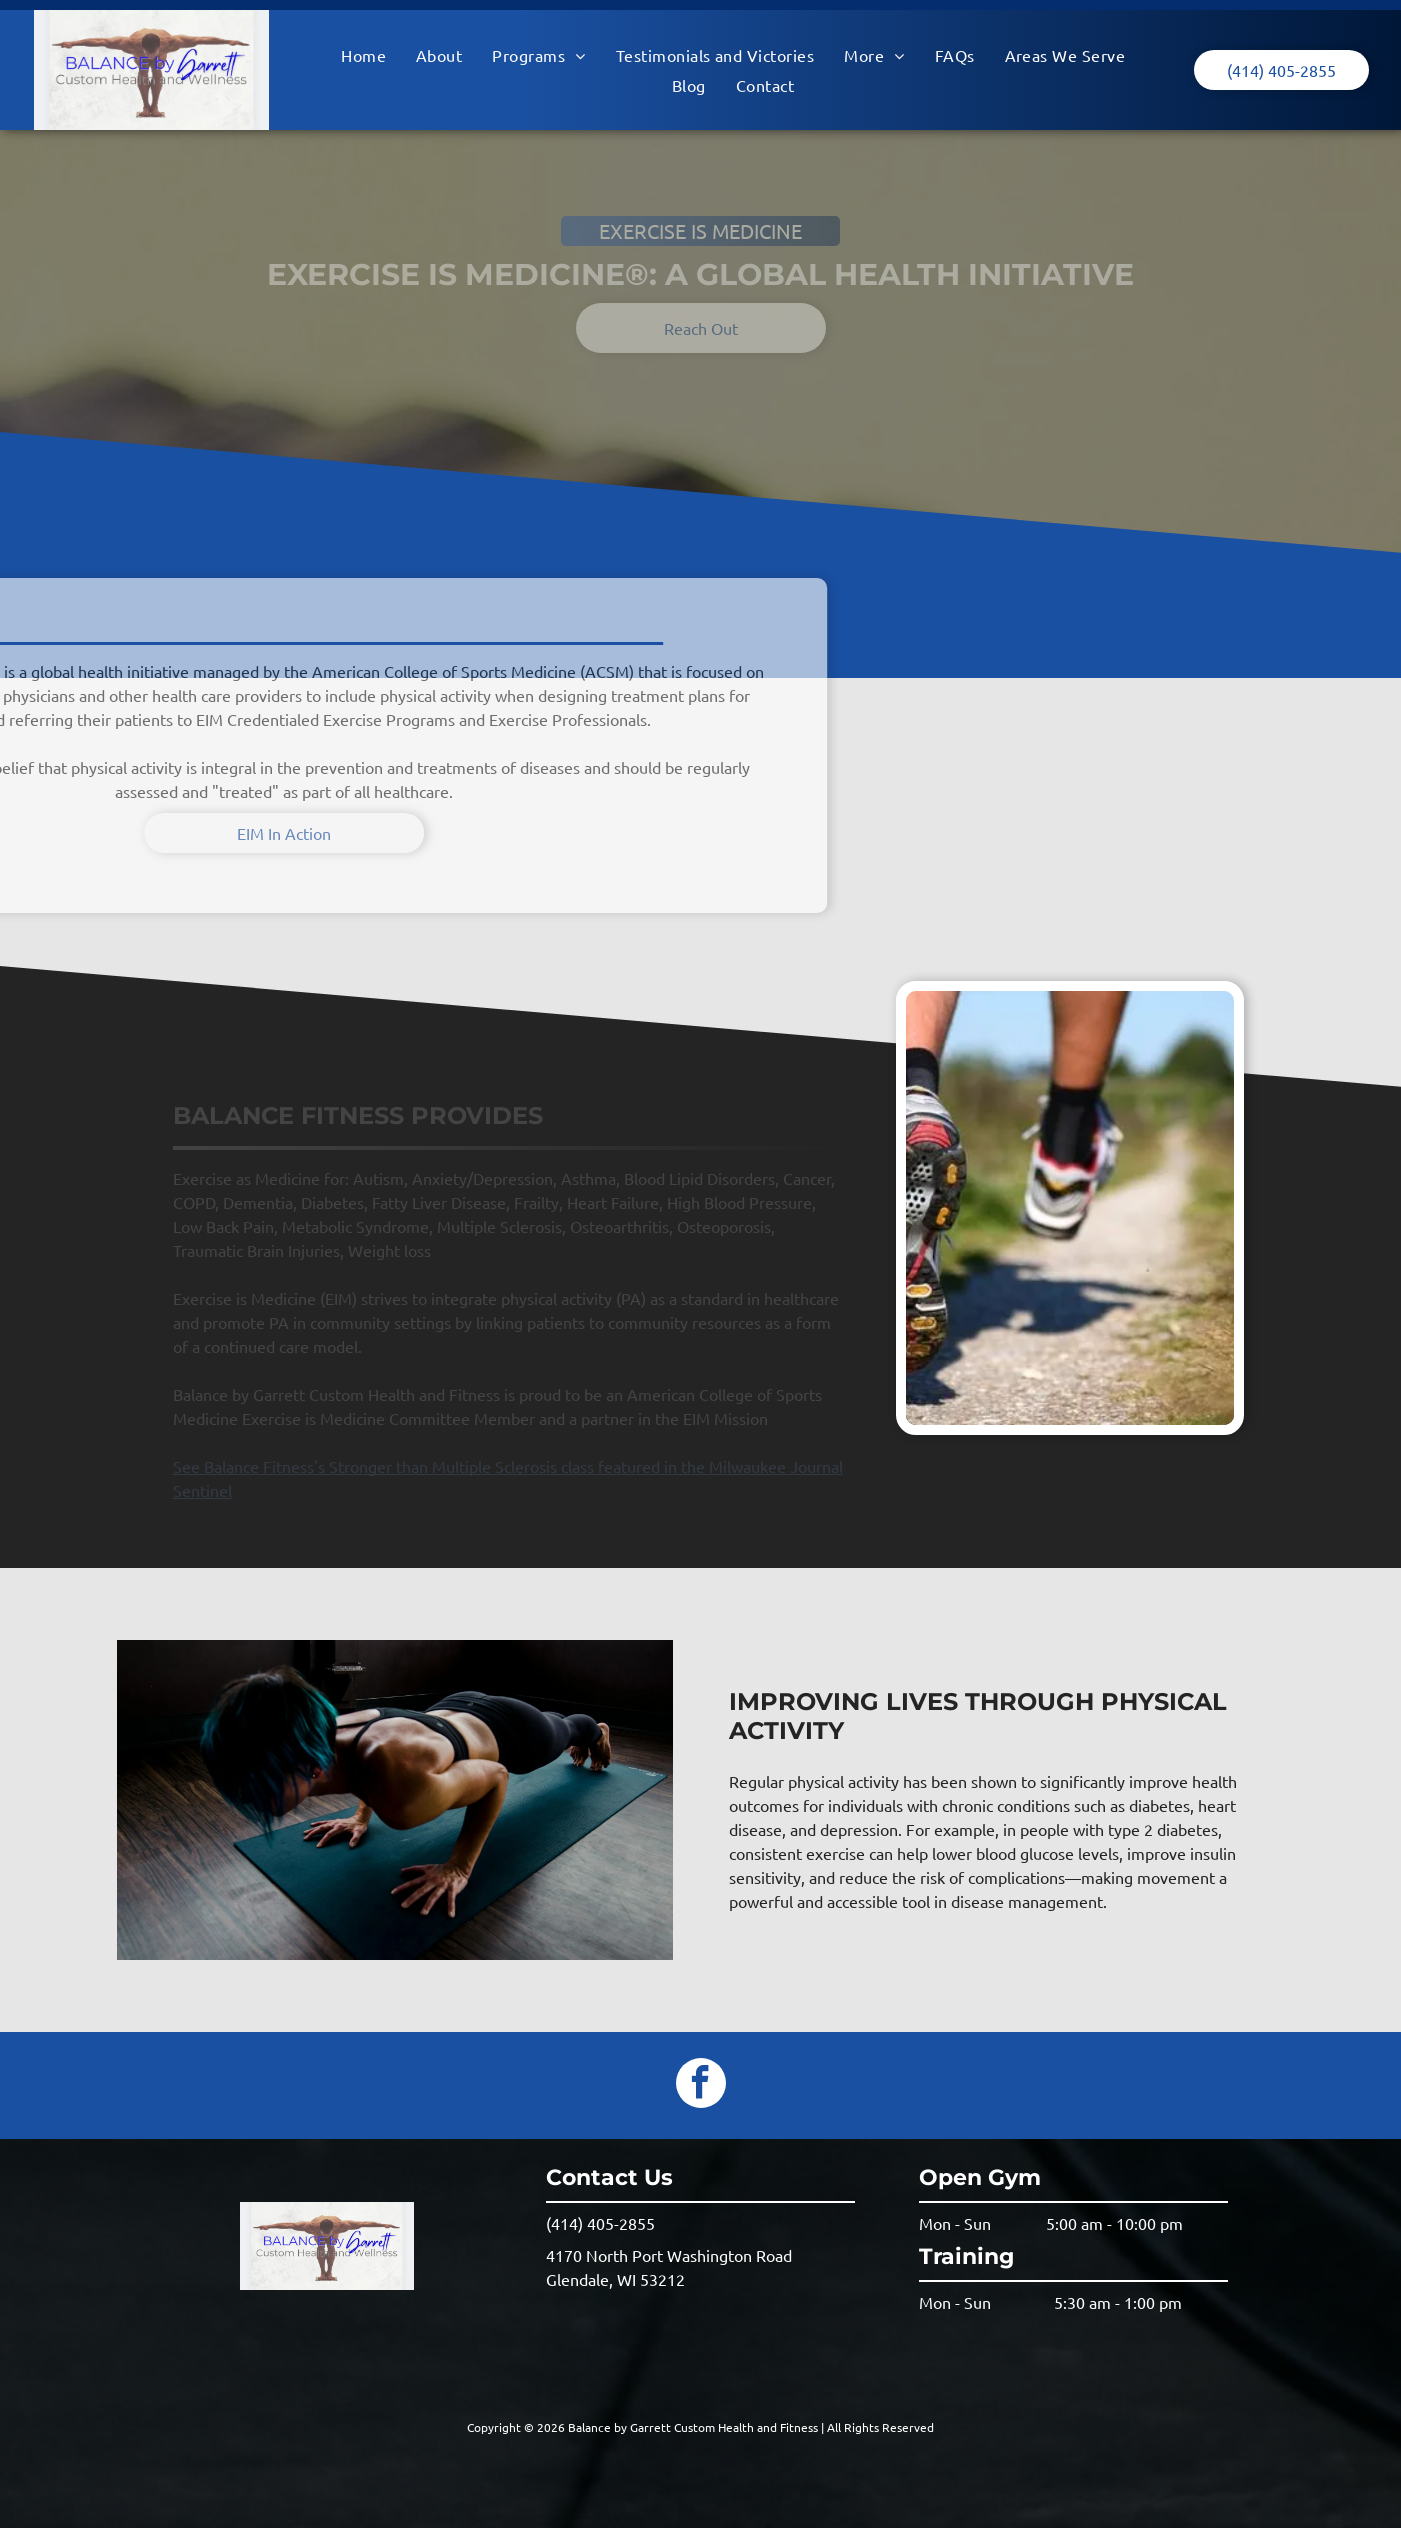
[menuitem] (363, 55)
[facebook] (701, 2085)
